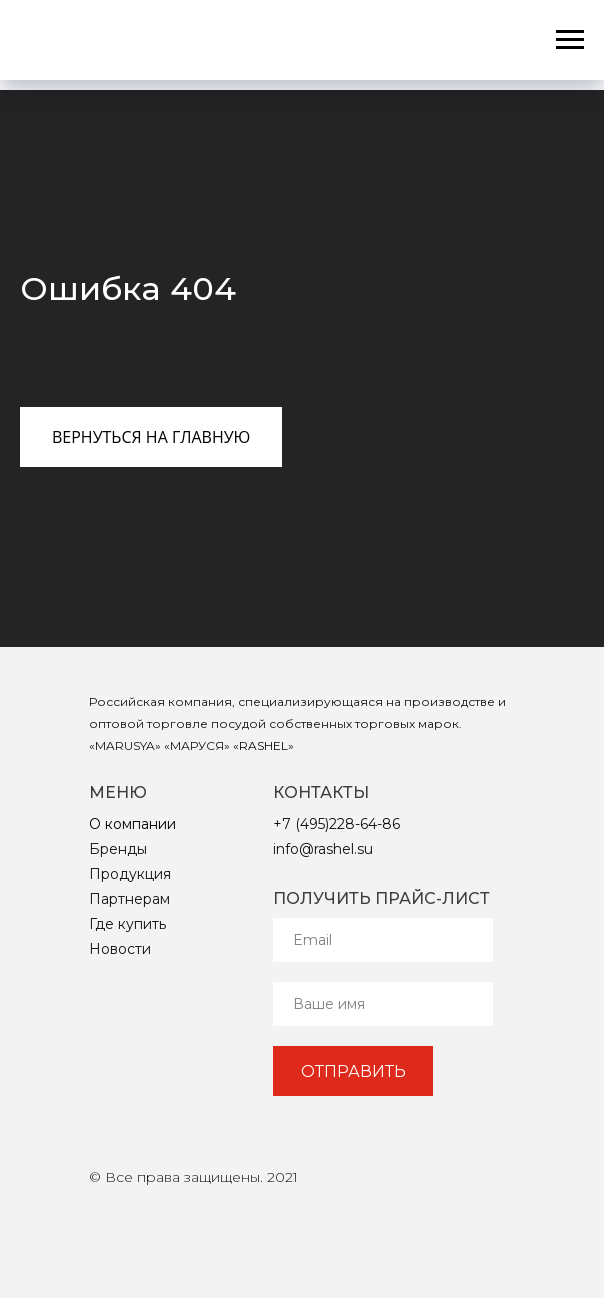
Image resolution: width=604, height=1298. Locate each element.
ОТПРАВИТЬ (353, 1071)
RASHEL (263, 745)
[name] (383, 1004)
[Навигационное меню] (570, 40)
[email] (383, 940)
